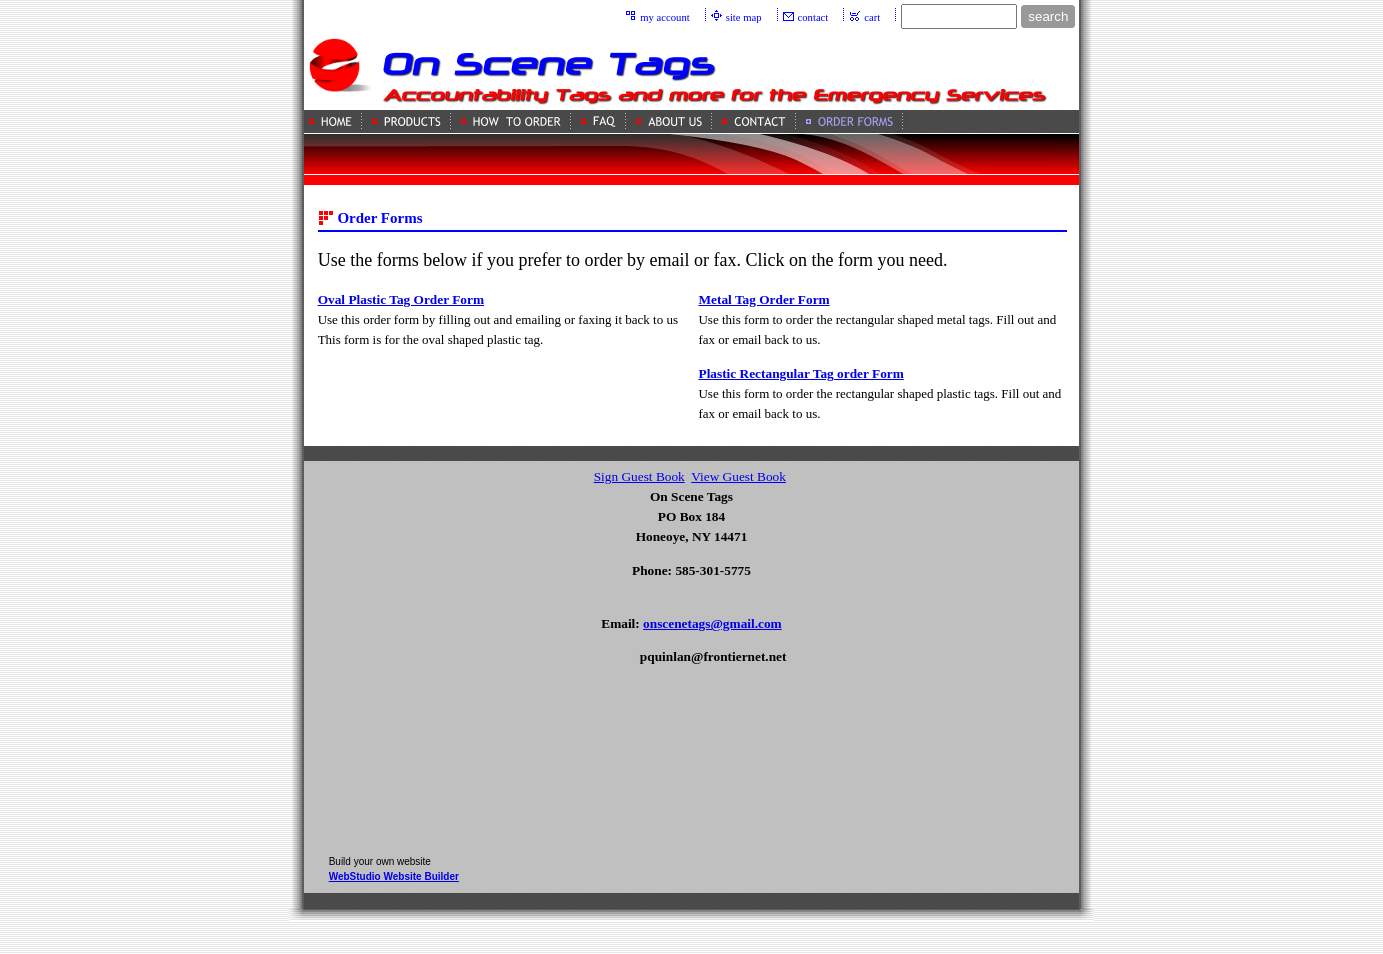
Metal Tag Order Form (763, 299)
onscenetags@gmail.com (712, 623)
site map (744, 17)
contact (813, 17)
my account (664, 17)
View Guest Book (738, 476)
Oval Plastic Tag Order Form (401, 299)
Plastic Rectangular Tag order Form (800, 373)
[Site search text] (959, 16)
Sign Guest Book (639, 476)
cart (872, 17)
